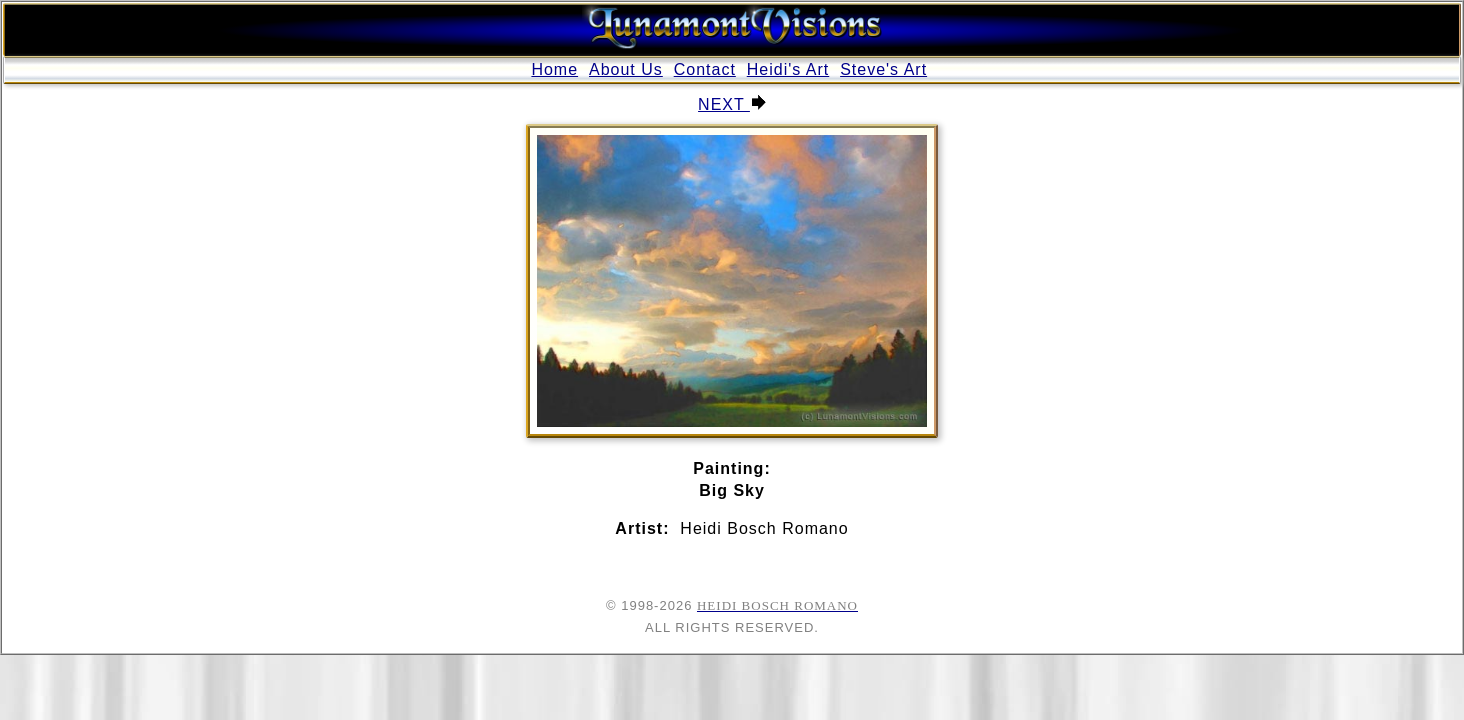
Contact (705, 69)
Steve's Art (883, 69)
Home (554, 69)
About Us (626, 69)
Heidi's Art (788, 69)
